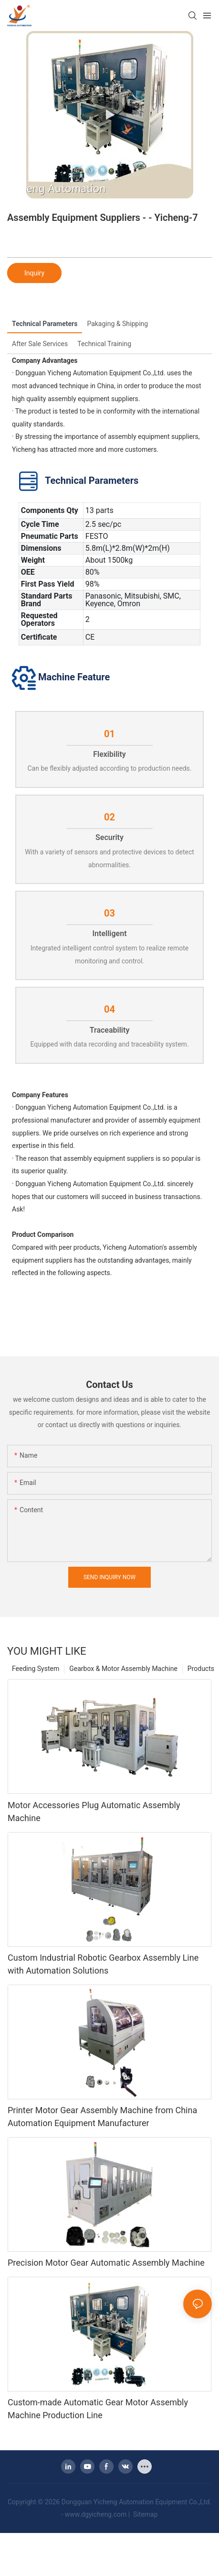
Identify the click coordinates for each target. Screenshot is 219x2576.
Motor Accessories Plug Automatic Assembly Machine (94, 1811)
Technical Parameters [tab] (44, 323)
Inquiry (34, 273)
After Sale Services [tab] (40, 344)
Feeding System (35, 1668)
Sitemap (145, 2514)
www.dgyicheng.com (96, 2514)
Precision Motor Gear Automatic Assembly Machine (106, 2263)
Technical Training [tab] (104, 344)
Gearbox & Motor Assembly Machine (123, 1668)
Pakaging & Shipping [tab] (117, 323)
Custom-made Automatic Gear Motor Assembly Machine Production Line (98, 2408)
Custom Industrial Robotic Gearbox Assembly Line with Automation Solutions (103, 1964)
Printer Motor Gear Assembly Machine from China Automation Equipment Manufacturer (102, 2116)
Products (201, 1668)
